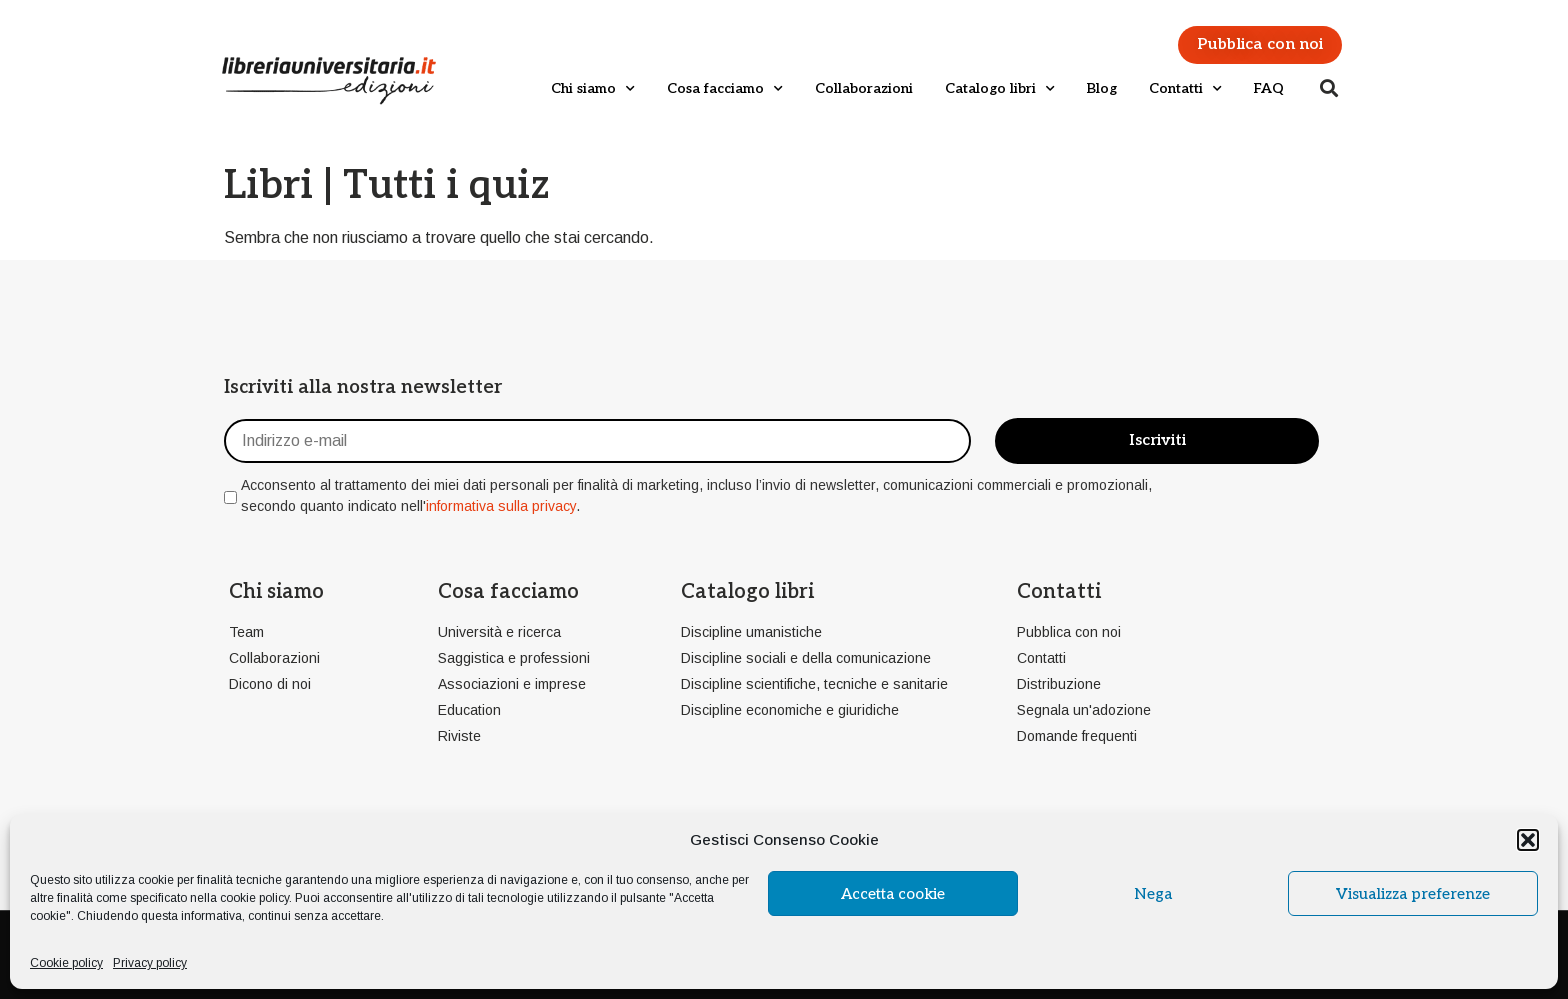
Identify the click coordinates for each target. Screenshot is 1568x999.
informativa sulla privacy (501, 506)
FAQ (1269, 88)
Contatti (1185, 89)
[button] (1528, 840)
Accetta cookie (893, 894)
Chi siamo (593, 89)
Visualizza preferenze (1413, 894)
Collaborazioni (864, 88)
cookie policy (254, 898)
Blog (1102, 88)
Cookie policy (66, 963)
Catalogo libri (1000, 89)
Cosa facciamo (725, 89)
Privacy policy (150, 963)
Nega (1153, 894)
